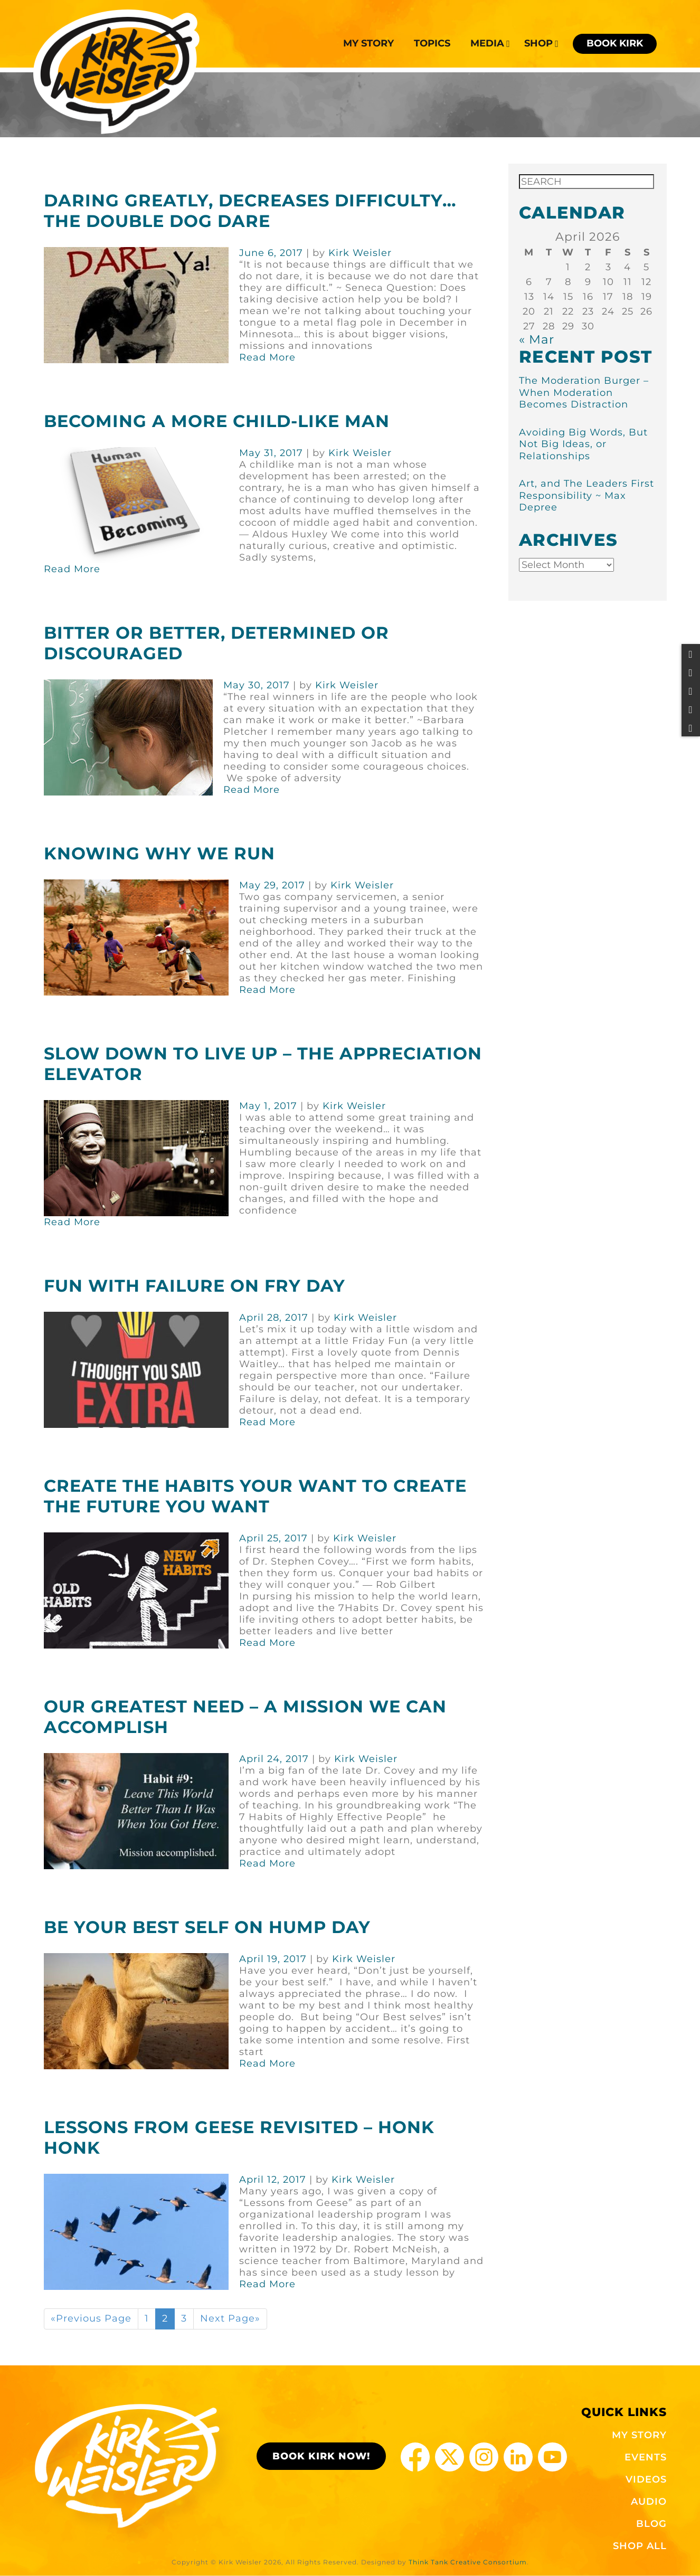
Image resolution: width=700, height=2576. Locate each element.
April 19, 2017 (273, 1959)
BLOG (651, 2524)
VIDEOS (646, 2479)
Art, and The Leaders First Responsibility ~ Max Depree (586, 495)
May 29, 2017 (272, 885)
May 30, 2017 (256, 685)
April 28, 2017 (273, 1317)
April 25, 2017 (273, 1538)
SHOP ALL (640, 2546)
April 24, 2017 (274, 1759)
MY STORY (639, 2435)
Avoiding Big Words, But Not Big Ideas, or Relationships (583, 444)
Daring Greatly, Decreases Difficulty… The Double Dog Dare (250, 210)
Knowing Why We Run (159, 853)
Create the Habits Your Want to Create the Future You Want (255, 1496)
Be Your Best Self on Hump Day (207, 1927)
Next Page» (230, 2318)
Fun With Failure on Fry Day (194, 1285)
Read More (267, 357)
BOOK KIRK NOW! (321, 2456)
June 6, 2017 (271, 253)
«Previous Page (91, 2318)
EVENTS (646, 2457)
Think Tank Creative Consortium (468, 2562)
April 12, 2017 (272, 2179)
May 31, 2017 (271, 453)
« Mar (536, 339)
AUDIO (649, 2501)
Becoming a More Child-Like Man (217, 421)
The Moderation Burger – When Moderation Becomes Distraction (584, 392)
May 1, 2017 (268, 1106)
